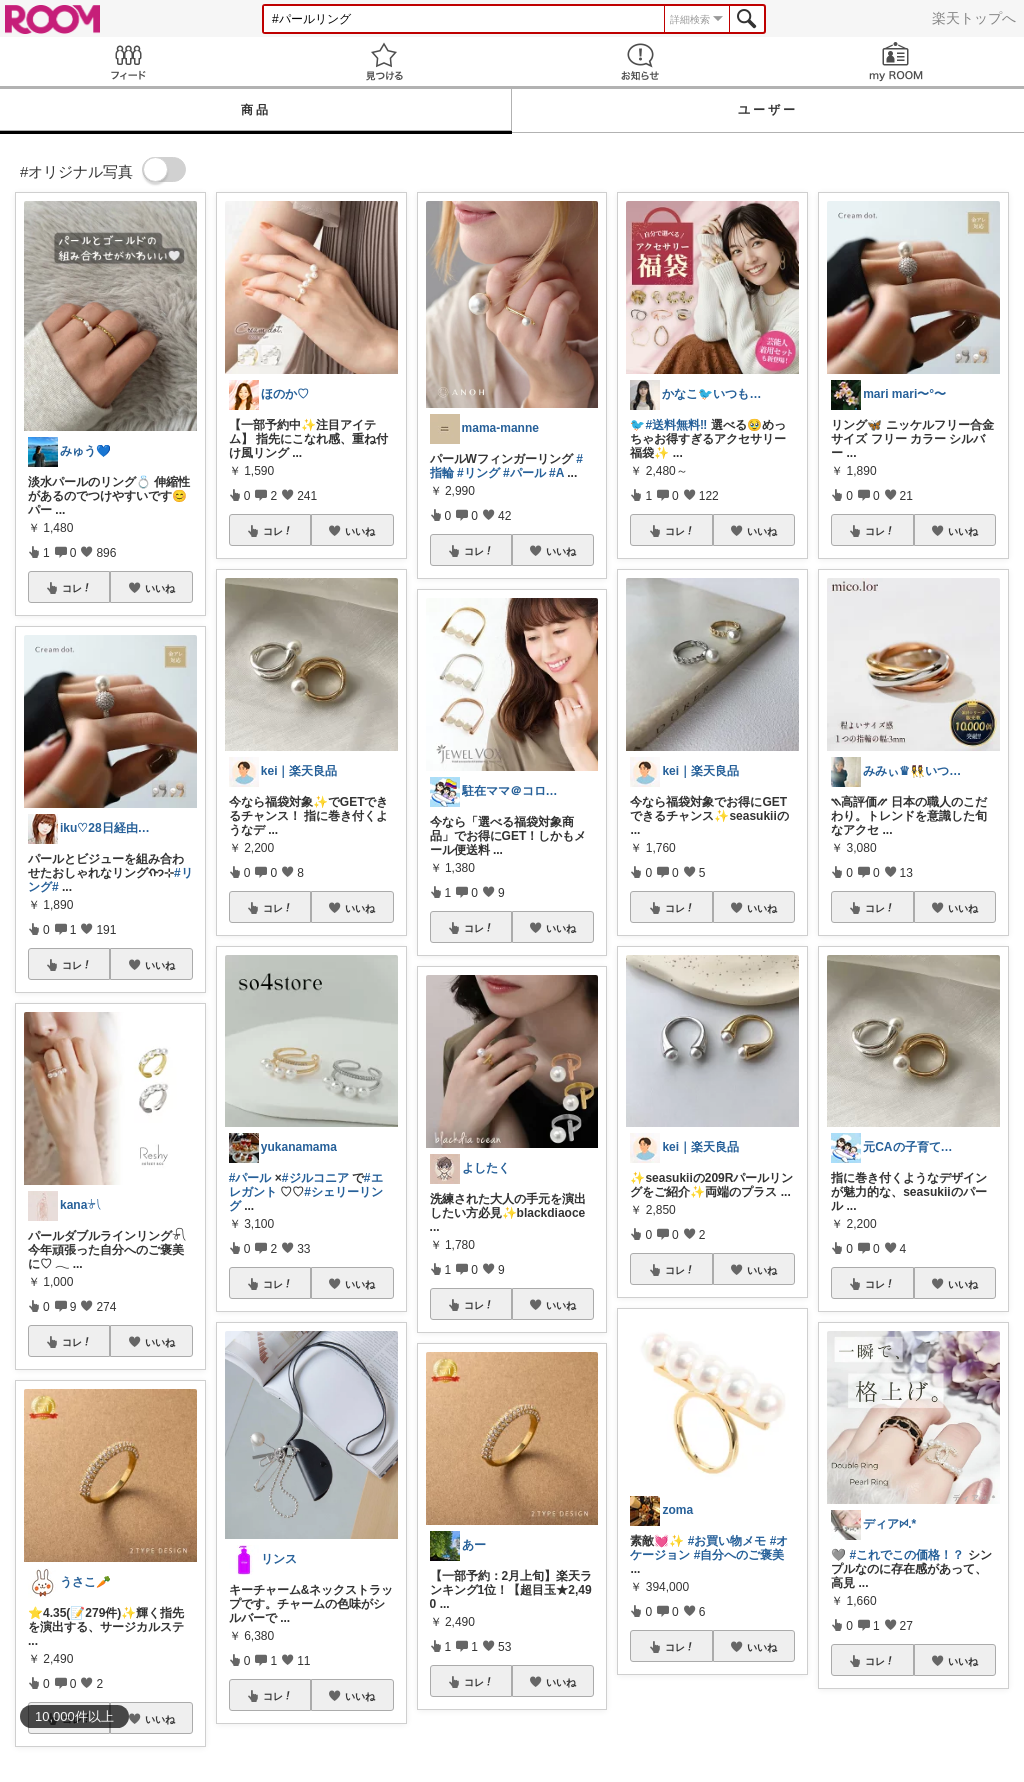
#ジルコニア (315, 1178)
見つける (384, 61)
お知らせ (640, 61)
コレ (77, 588)
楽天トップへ (974, 18)
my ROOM (896, 61)
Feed (128, 61)
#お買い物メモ (727, 1541)
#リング (478, 473)
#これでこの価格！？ (907, 1555)
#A (556, 473)
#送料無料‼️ (676, 425)
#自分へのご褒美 (739, 1555)
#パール (250, 1178)
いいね (160, 588)
